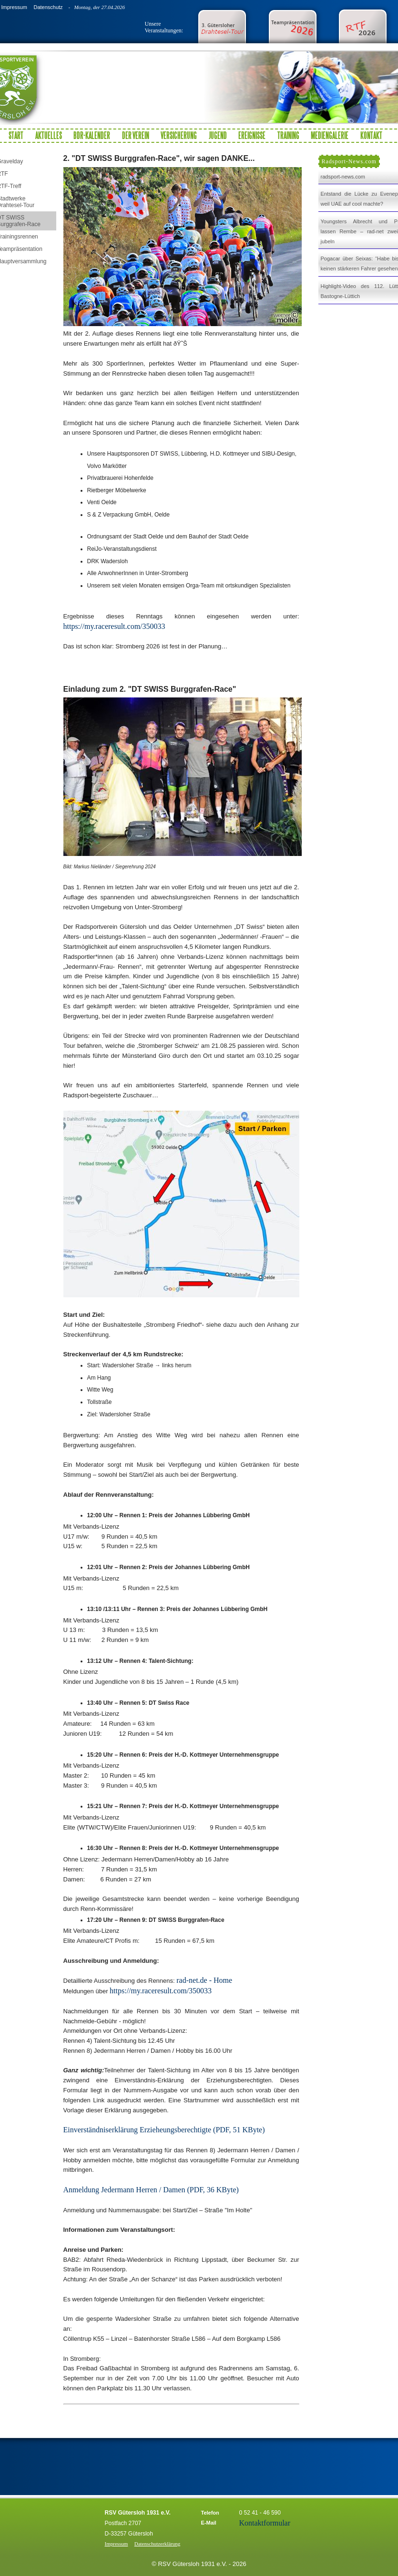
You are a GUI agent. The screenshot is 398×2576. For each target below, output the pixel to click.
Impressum (14, 7)
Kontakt (371, 135)
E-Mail (208, 2523)
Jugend (218, 135)
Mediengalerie (329, 135)
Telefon (210, 2513)
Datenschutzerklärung (157, 2543)
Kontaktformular (265, 2523)
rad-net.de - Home (204, 1980)
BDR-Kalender (91, 135)
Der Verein (135, 135)
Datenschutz (47, 7)
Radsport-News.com (349, 161)
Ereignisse (251, 135)
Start (16, 135)
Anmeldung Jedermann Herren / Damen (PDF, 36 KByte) (151, 2190)
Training (288, 135)
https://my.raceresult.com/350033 (114, 626)
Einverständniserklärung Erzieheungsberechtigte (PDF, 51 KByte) (164, 2130)
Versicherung (179, 135)
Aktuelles (48, 135)
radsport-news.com (343, 176)
